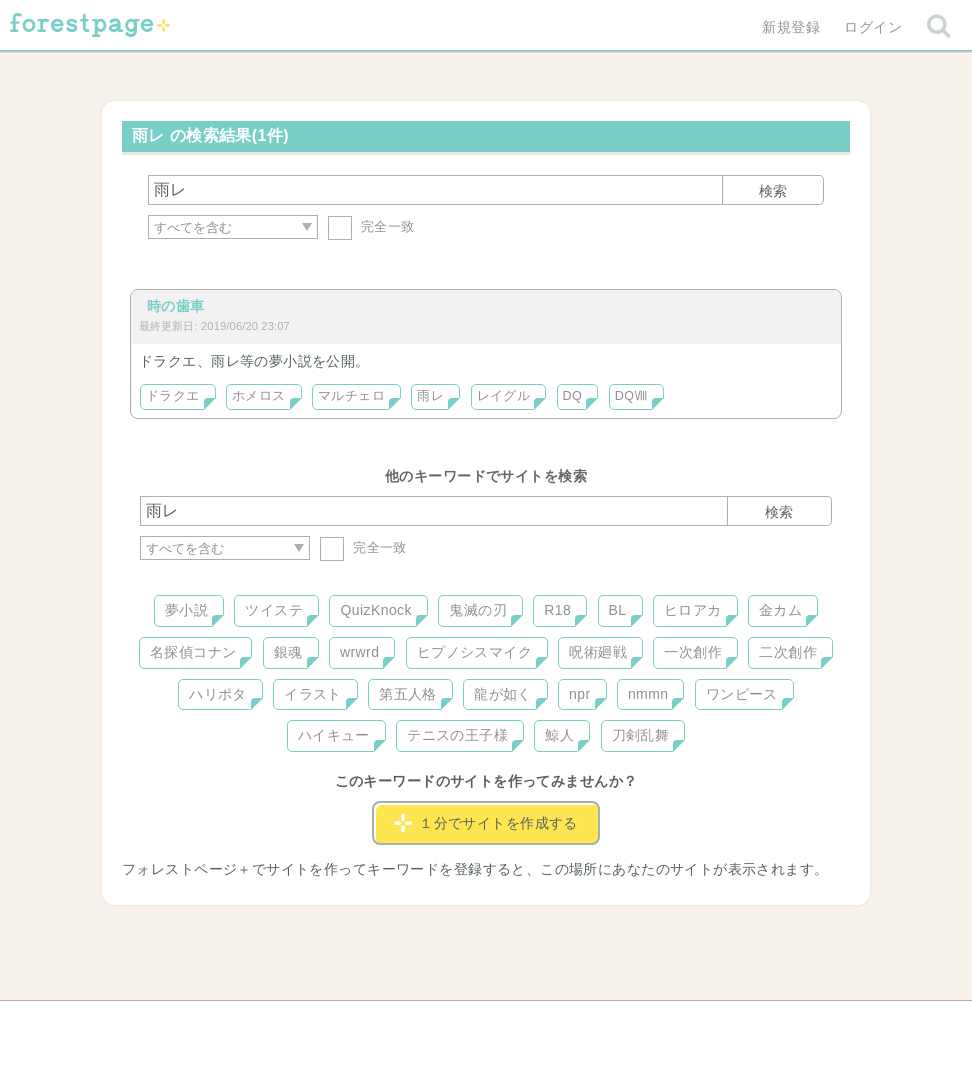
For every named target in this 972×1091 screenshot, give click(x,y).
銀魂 (288, 652)
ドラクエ (173, 396)
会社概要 (563, 1023)
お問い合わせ (341, 1023)
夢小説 (186, 610)
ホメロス (259, 396)
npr (580, 694)
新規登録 (791, 27)
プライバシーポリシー (702, 1023)
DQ (573, 396)
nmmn (648, 694)
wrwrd (359, 652)
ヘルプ (230, 1023)
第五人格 (408, 694)
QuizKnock (375, 610)
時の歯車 (176, 306)
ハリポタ (218, 694)
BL (618, 610)
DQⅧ (631, 396)
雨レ (430, 396)
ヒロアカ (693, 610)
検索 (773, 191)
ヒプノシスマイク (474, 652)
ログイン (873, 27)
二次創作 (788, 652)
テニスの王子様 (457, 735)
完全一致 (371, 226)
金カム (780, 610)
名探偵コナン (193, 652)
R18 (557, 610)
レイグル (504, 396)
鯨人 (559, 735)
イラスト (313, 694)
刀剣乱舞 (641, 735)
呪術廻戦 (598, 652)
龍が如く (503, 694)
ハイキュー (334, 735)
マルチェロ (351, 396)
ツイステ (274, 610)
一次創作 (693, 652)
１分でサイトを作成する (486, 823)
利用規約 (458, 1023)
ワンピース (742, 694)
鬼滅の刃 (478, 610)
